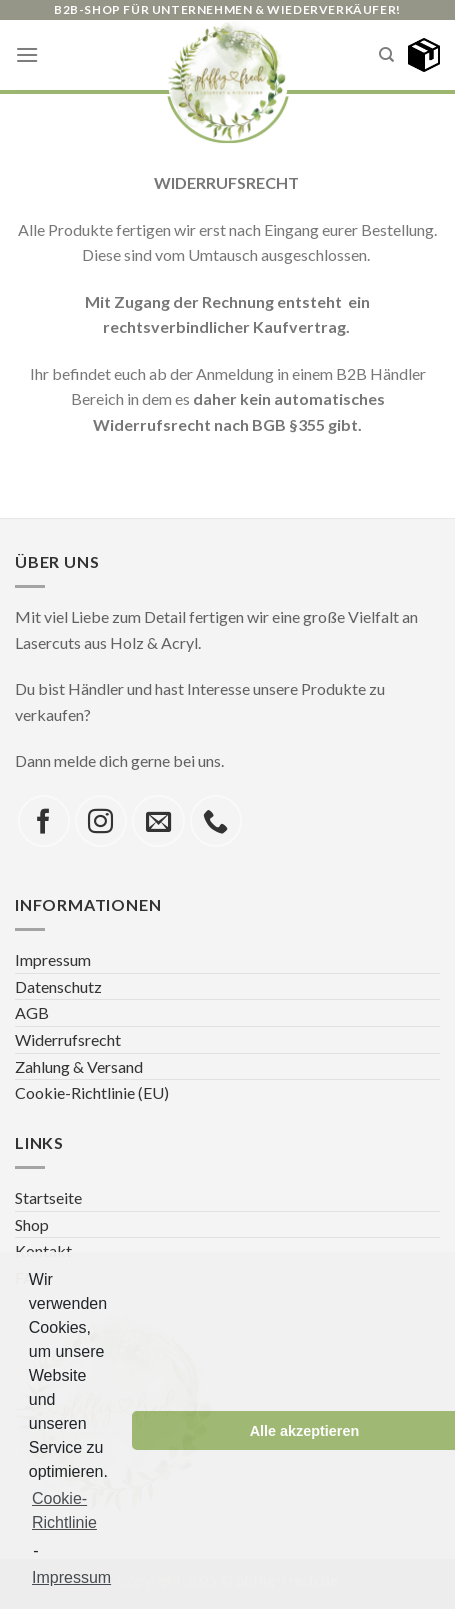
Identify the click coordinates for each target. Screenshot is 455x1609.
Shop (32, 1224)
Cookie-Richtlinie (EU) (92, 1092)
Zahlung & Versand (79, 1066)
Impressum (53, 959)
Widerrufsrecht (68, 1039)
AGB (32, 1012)
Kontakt (43, 1250)
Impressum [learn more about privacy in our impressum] (71, 1577)
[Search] (386, 55)
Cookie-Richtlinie (64, 1510)
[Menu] (27, 54)
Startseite (48, 1197)
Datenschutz (58, 986)
